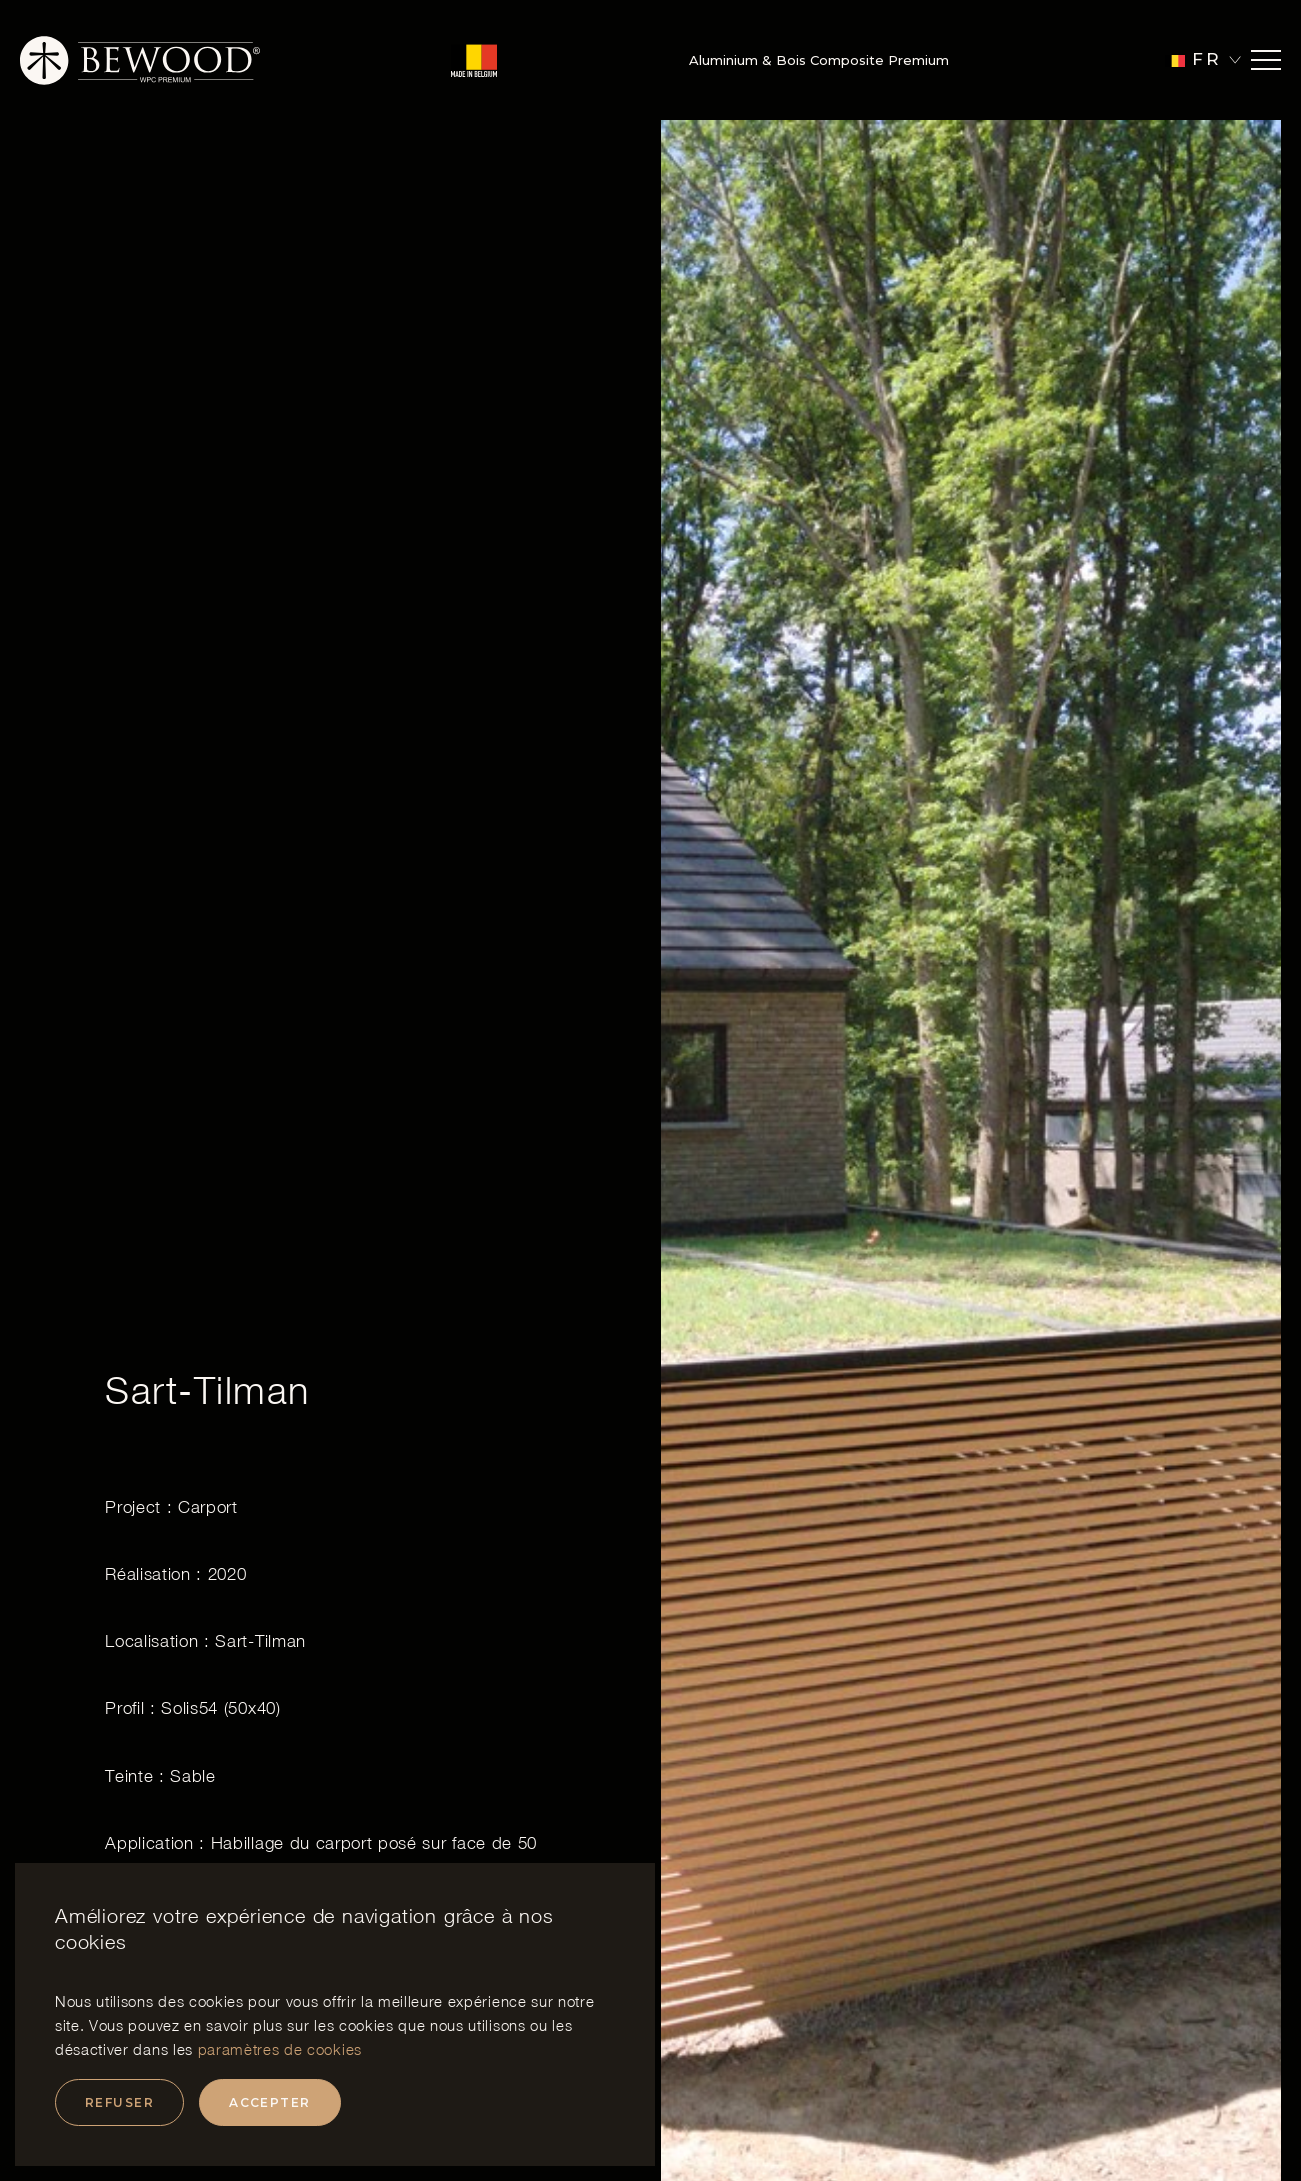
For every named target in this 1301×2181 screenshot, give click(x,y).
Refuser (119, 2102)
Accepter (270, 2102)
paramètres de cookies (280, 2049)
